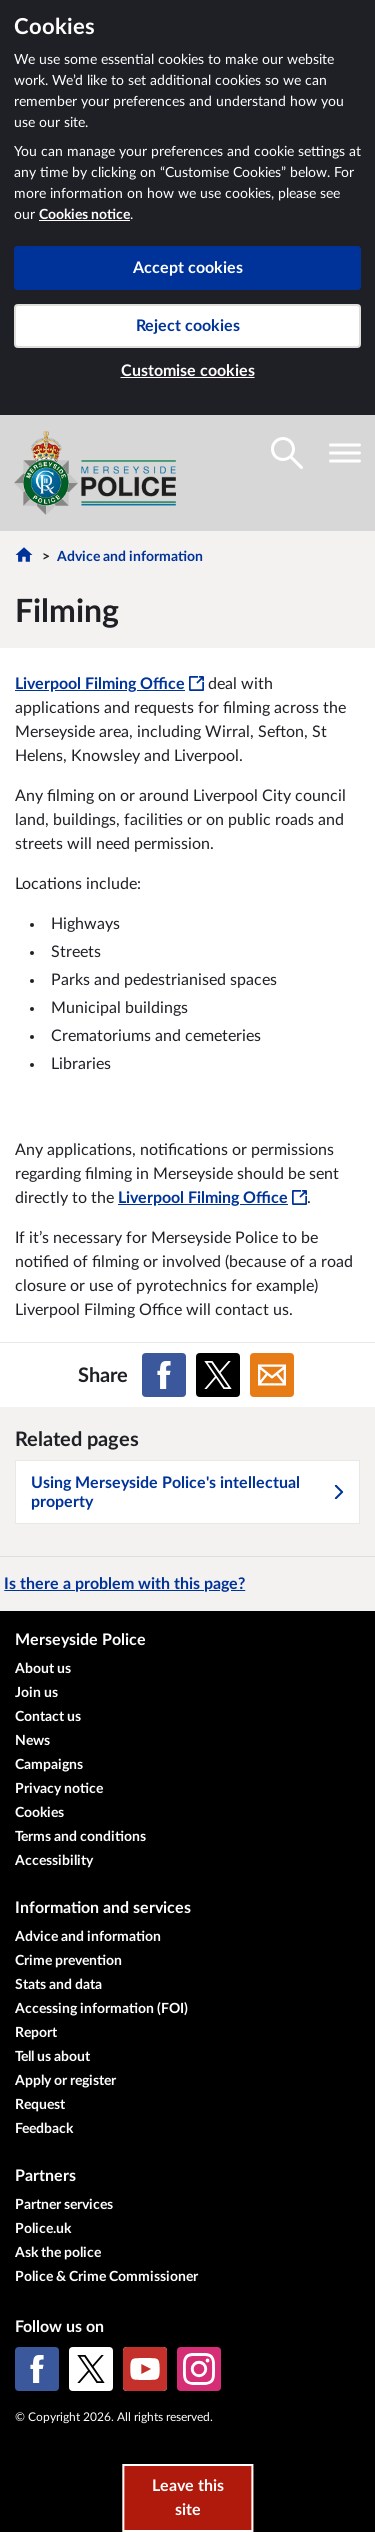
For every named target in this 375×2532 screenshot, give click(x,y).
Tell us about (52, 2057)
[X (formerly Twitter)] (91, 2369)
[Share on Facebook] (164, 1375)
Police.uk (43, 2229)
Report (36, 2033)
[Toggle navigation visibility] (345, 453)
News (32, 1741)
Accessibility (54, 1861)
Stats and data (58, 1985)
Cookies (39, 1813)
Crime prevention (68, 1961)
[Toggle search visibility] (287, 453)
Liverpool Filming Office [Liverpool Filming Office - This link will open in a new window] (109, 684)
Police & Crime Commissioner (106, 2277)
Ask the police (58, 2253)
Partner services (64, 2205)
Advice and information (130, 557)
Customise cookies (188, 371)
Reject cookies (188, 326)
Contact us (48, 1717)
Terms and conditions (80, 1837)
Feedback (44, 2129)
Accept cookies (188, 268)
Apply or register (65, 2081)
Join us (36, 1693)
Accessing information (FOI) (101, 2009)
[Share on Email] (272, 1375)
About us (43, 1669)
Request (40, 2105)
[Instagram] (199, 2369)
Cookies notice (84, 215)
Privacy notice (59, 1789)
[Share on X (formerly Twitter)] (218, 1375)
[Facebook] (37, 2369)
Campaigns (49, 1765)
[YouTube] (145, 2369)
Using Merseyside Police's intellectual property (188, 1492)
